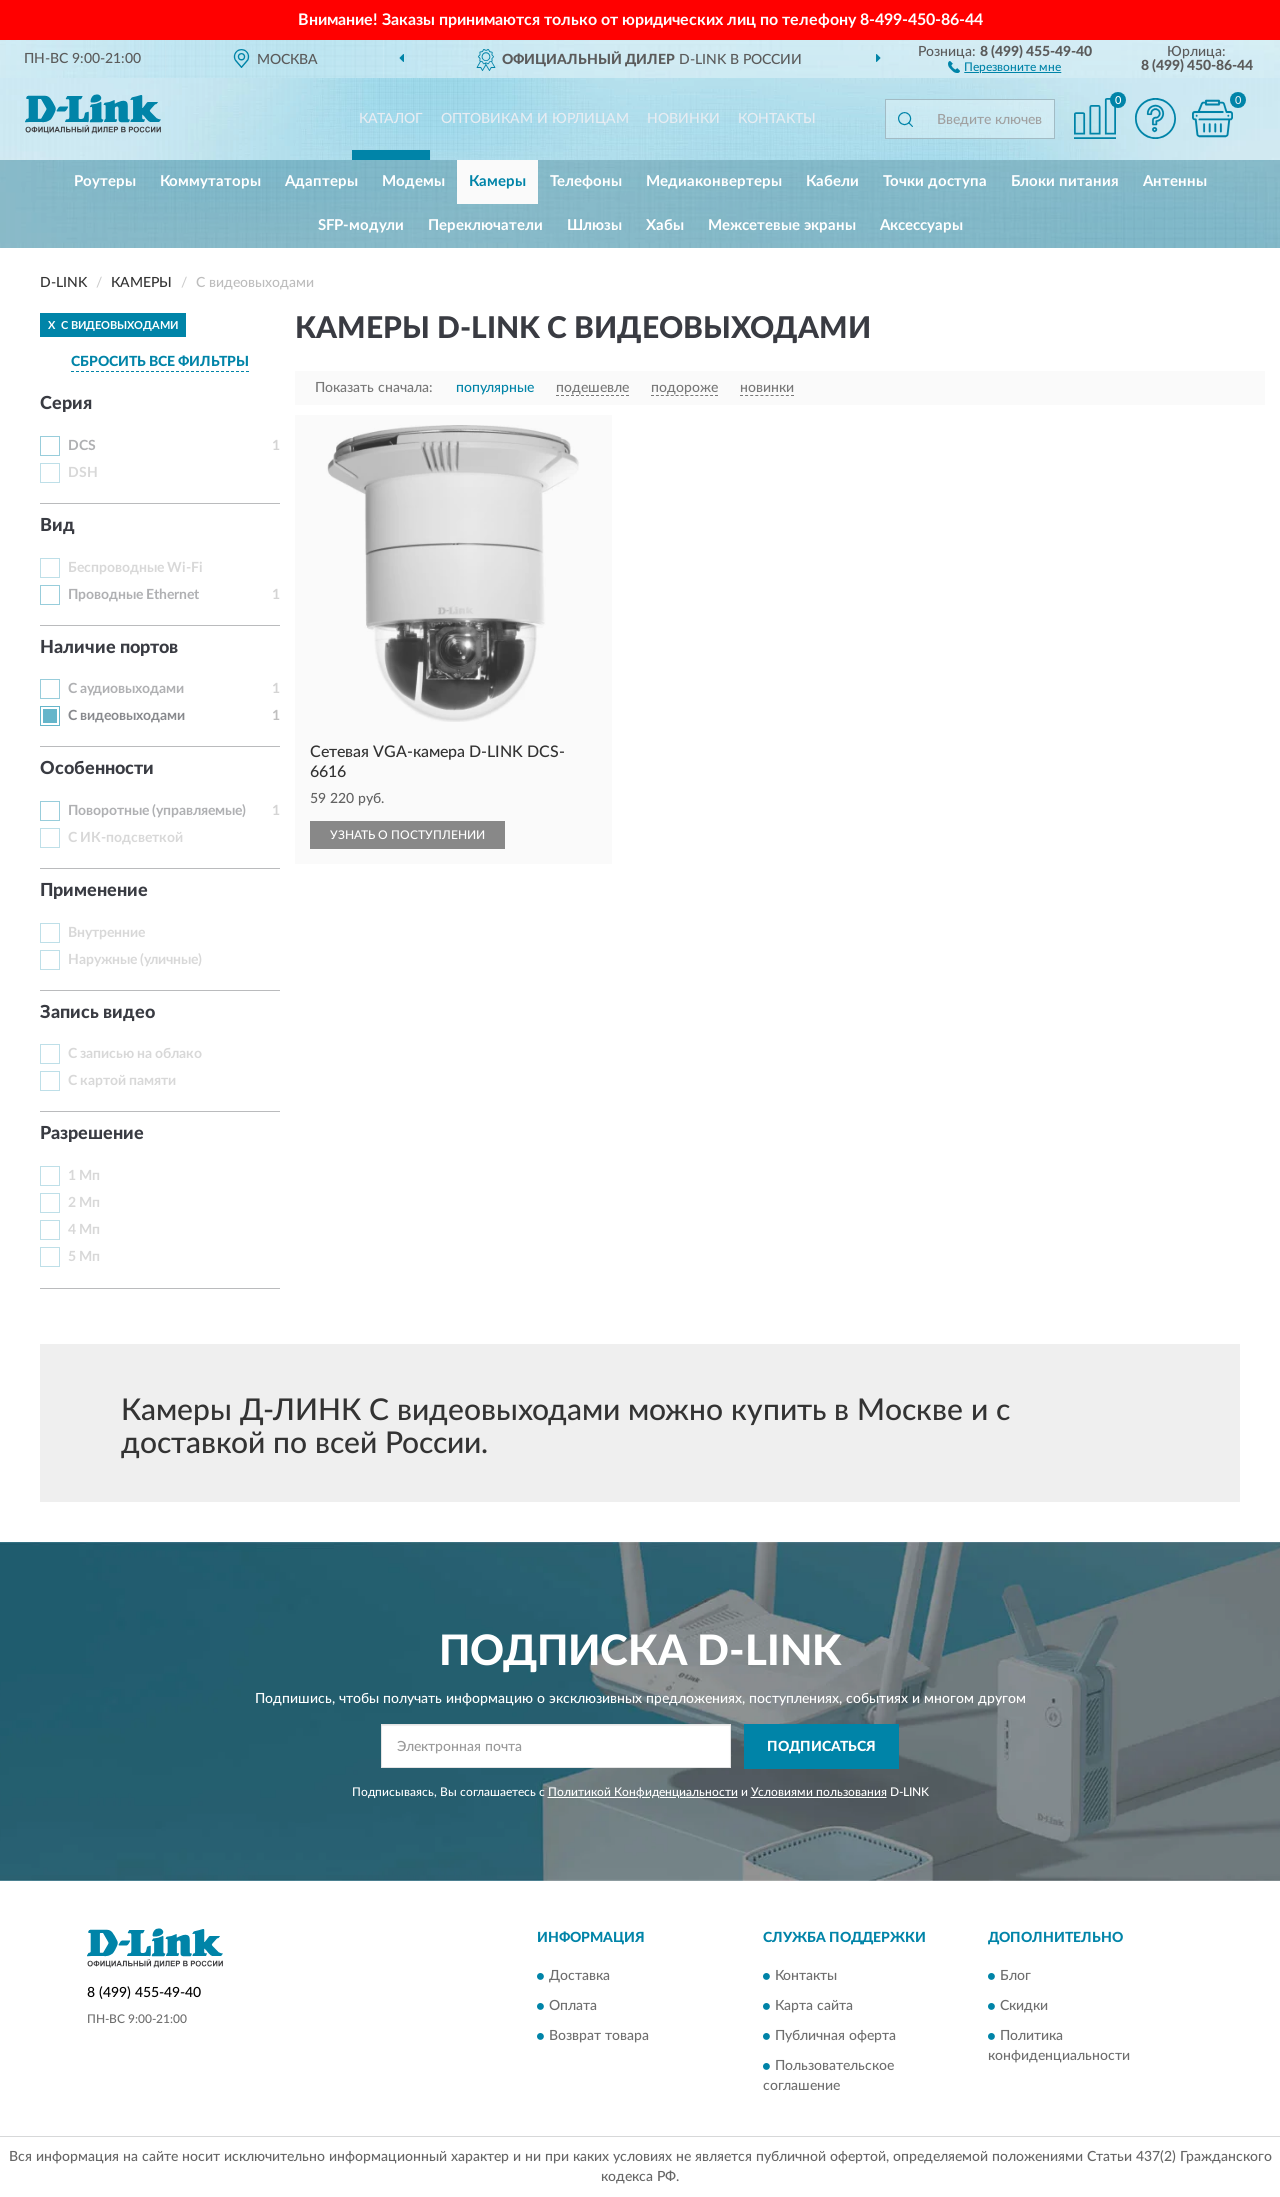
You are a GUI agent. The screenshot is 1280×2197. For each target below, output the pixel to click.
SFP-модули (361, 225)
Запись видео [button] (97, 1013)
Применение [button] (94, 891)
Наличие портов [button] (109, 648)
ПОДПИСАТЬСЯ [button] (821, 1747)
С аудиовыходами (126, 689)
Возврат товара (599, 2037)
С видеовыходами (126, 716)
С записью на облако (135, 1054)
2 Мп (84, 1203)
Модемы (413, 181)
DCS (82, 446)
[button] (1004, 66)
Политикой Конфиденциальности (643, 1792)
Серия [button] (66, 404)
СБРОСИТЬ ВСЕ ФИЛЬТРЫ (160, 362)
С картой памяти (122, 1081)
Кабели (832, 181)
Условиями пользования (819, 1792)
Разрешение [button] (92, 1134)
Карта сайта (814, 2007)
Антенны (1175, 181)
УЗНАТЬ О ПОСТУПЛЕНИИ (407, 835)
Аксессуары (921, 225)
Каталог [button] (391, 119)
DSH (83, 473)
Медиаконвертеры (714, 181)
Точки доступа (935, 181)
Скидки (1024, 2007)
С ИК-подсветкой (125, 838)
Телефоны (586, 181)
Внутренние (106, 933)
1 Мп (84, 1176)
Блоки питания (1065, 181)
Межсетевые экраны (782, 225)
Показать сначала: (374, 388)
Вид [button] (57, 526)
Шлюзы (594, 225)
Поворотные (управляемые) (157, 811)
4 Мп (84, 1230)
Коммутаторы (210, 181)
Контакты (777, 119)
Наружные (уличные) (135, 960)
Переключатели (485, 225)
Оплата (573, 2007)
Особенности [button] (97, 769)
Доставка (579, 1977)
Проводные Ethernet (133, 595)
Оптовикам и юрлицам (535, 119)
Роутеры (105, 181)
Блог (1015, 1977)
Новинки (683, 119)
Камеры (497, 181)
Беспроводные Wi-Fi (135, 568)
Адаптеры (321, 181)
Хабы (665, 225)
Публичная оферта (835, 2037)
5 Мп (84, 1257)
